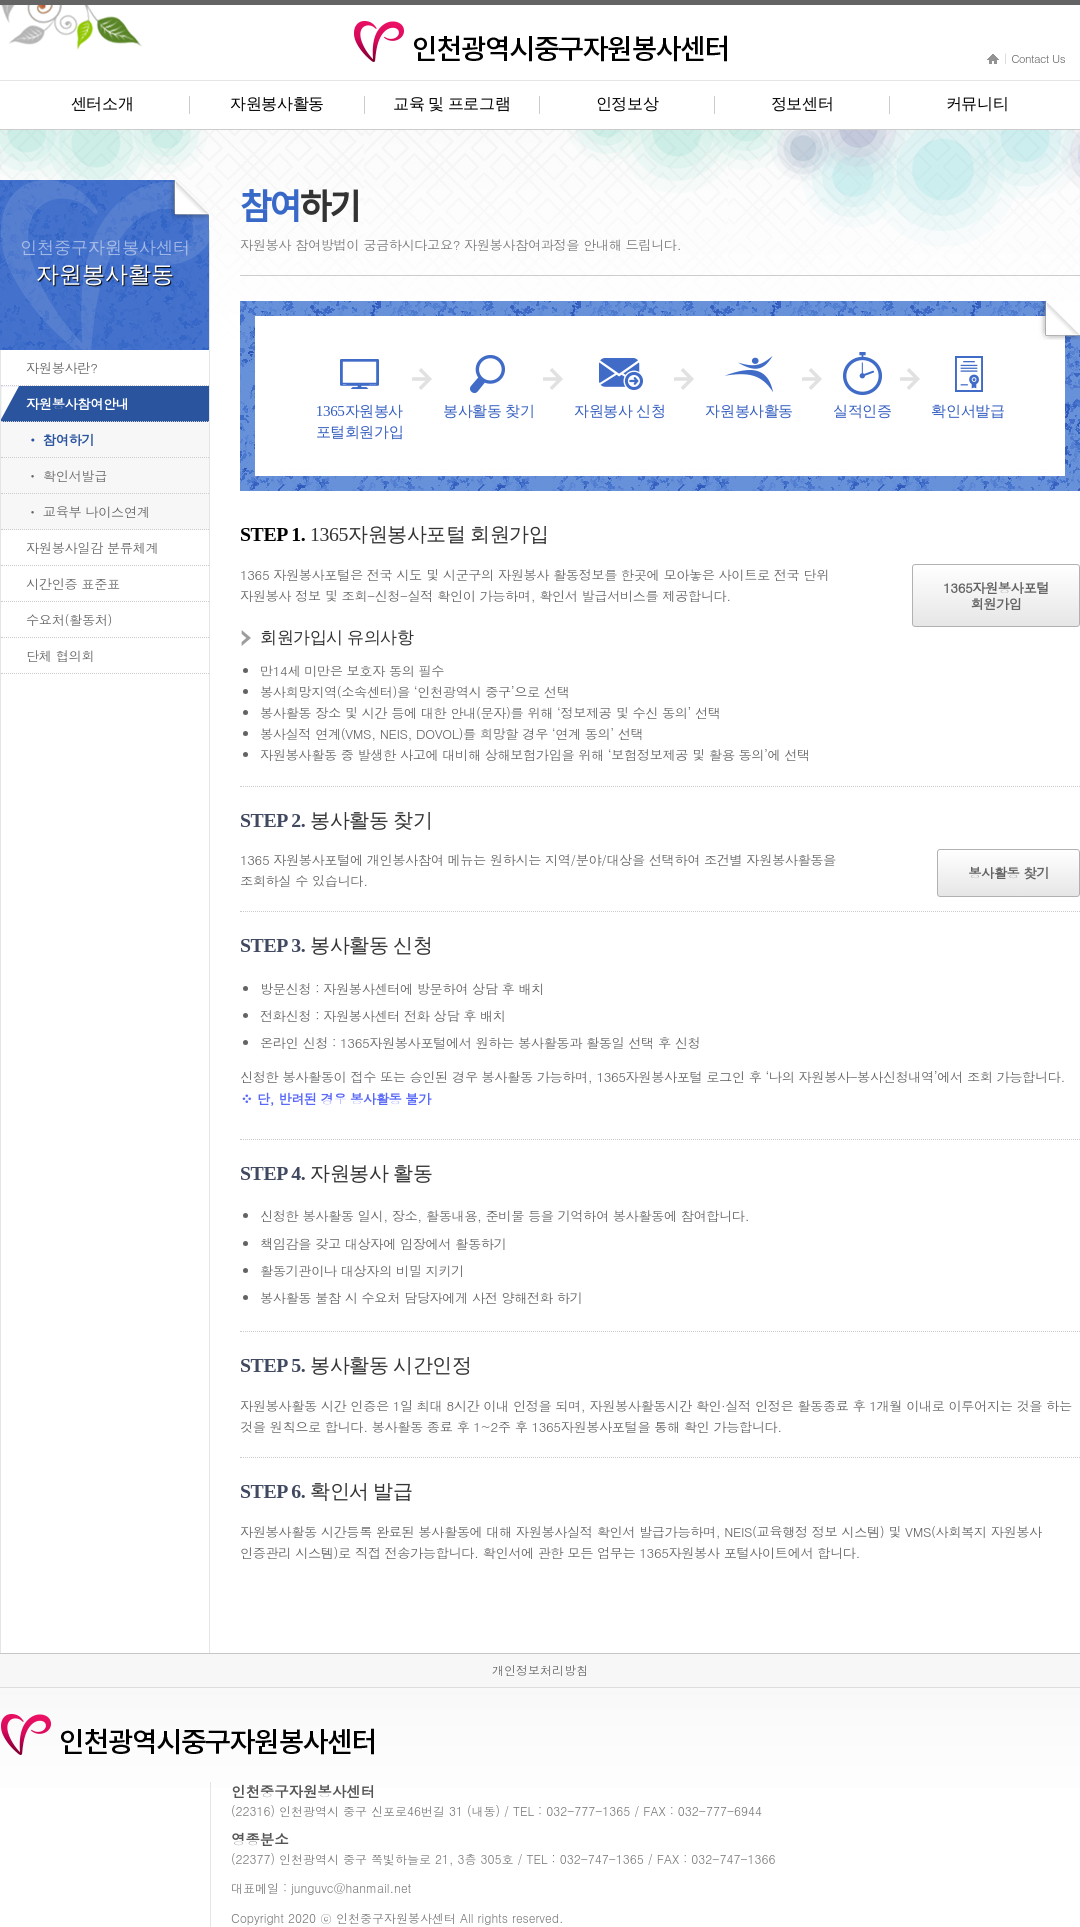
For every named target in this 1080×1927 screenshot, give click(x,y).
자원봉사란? (61, 367)
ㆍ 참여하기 (60, 439)
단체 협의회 (60, 655)
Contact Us (1038, 58)
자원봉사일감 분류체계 (92, 547)
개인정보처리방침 (540, 1669)
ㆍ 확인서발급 (66, 475)
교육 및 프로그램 (451, 104)
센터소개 (102, 104)
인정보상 (627, 104)
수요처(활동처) (69, 619)
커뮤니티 (977, 104)
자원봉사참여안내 (77, 403)
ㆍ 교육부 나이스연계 (88, 511)
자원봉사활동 (277, 104)
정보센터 (802, 104)
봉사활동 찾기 (1008, 872)
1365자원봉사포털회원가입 (996, 595)
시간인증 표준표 (73, 583)
